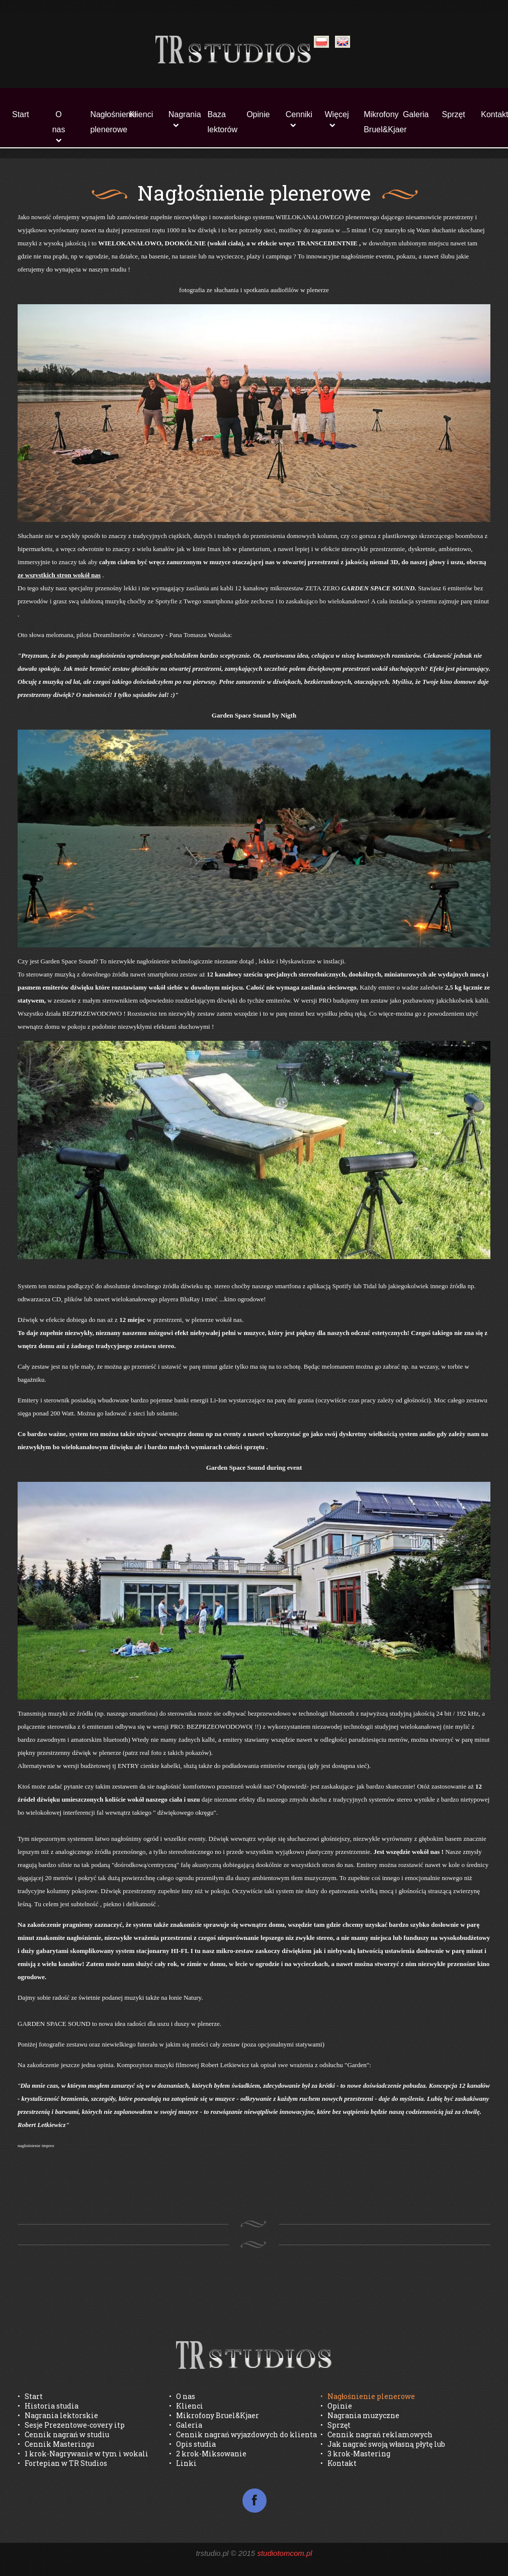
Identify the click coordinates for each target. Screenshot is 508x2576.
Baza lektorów (220, 122)
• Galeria (185, 2425)
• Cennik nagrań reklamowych (376, 2434)
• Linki (183, 2463)
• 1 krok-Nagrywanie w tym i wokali (83, 2453)
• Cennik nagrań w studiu (63, 2434)
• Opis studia (192, 2444)
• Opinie (336, 2406)
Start (20, 114)
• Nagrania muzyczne (359, 2415)
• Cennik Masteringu (56, 2444)
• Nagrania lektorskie (58, 2415)
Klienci (141, 114)
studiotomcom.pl (284, 2553)
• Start (30, 2396)
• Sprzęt (335, 2425)
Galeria (416, 114)
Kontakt (494, 114)
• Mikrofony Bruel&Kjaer (214, 2415)
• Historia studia (48, 2406)
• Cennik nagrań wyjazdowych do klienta (243, 2434)
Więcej (337, 114)
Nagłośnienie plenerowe (103, 122)
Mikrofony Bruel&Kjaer (377, 122)
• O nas (182, 2396)
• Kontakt (338, 2463)
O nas (58, 122)
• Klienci (186, 2406)
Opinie (258, 114)
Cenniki (299, 114)
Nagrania (182, 114)
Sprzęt (453, 114)
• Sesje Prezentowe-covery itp (71, 2425)
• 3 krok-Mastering (355, 2453)
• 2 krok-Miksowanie (207, 2453)
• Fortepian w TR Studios (62, 2463)
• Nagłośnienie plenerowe (367, 2396)
